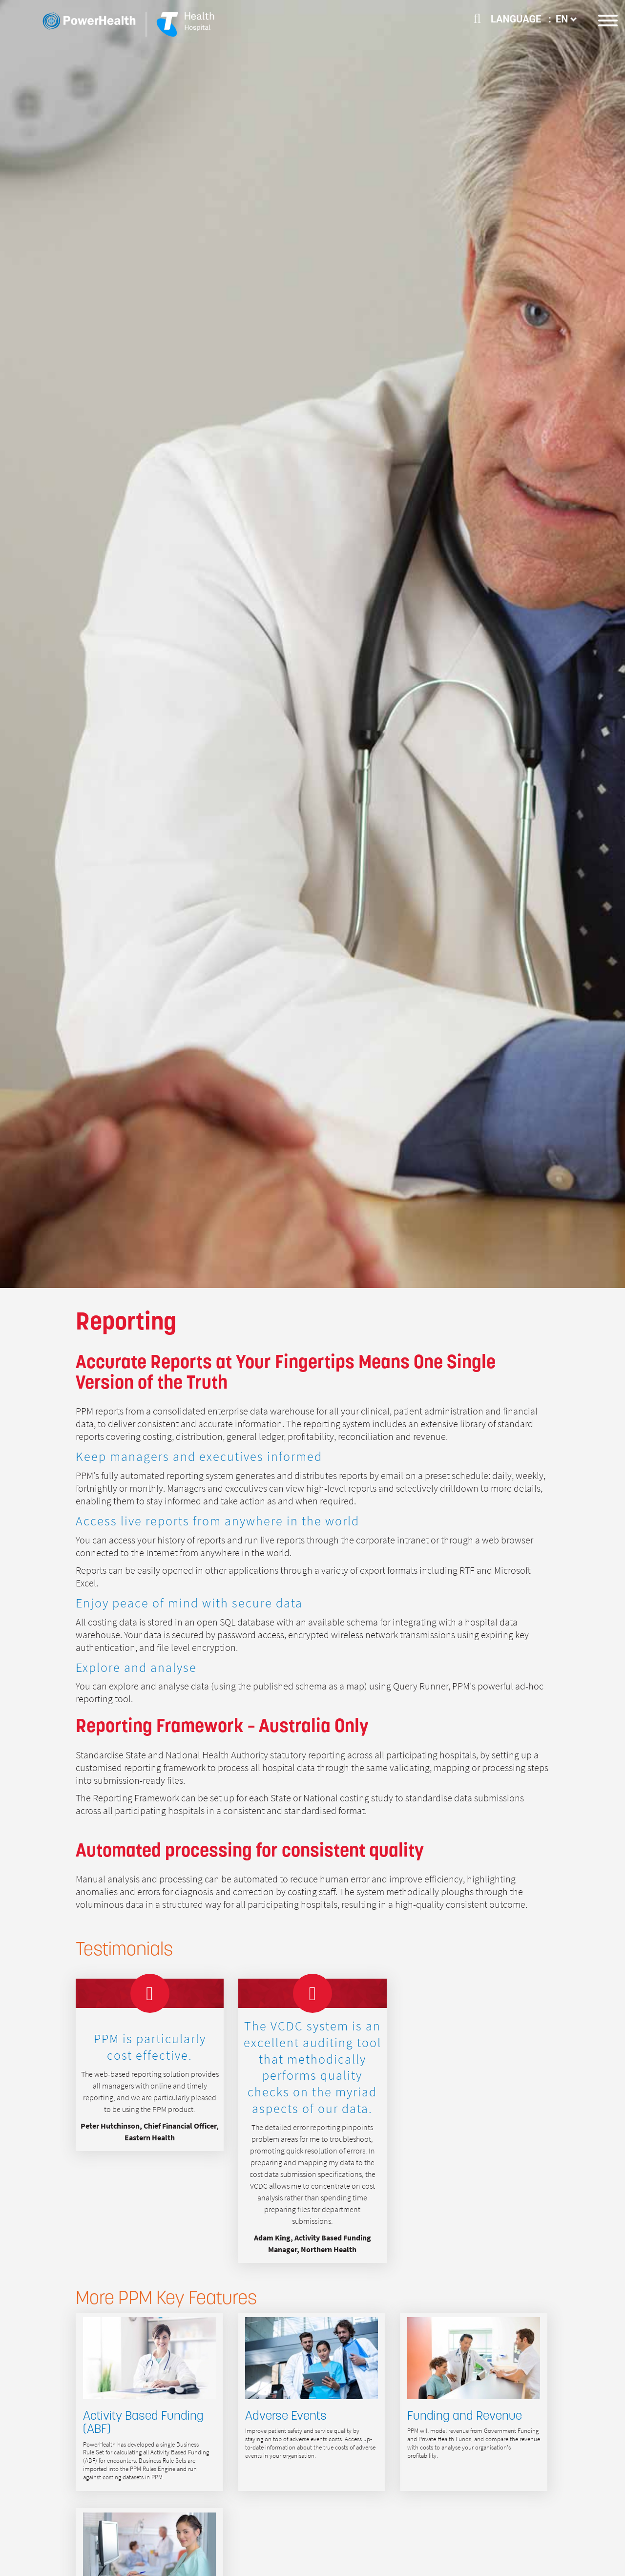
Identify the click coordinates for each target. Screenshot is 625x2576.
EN (566, 19)
